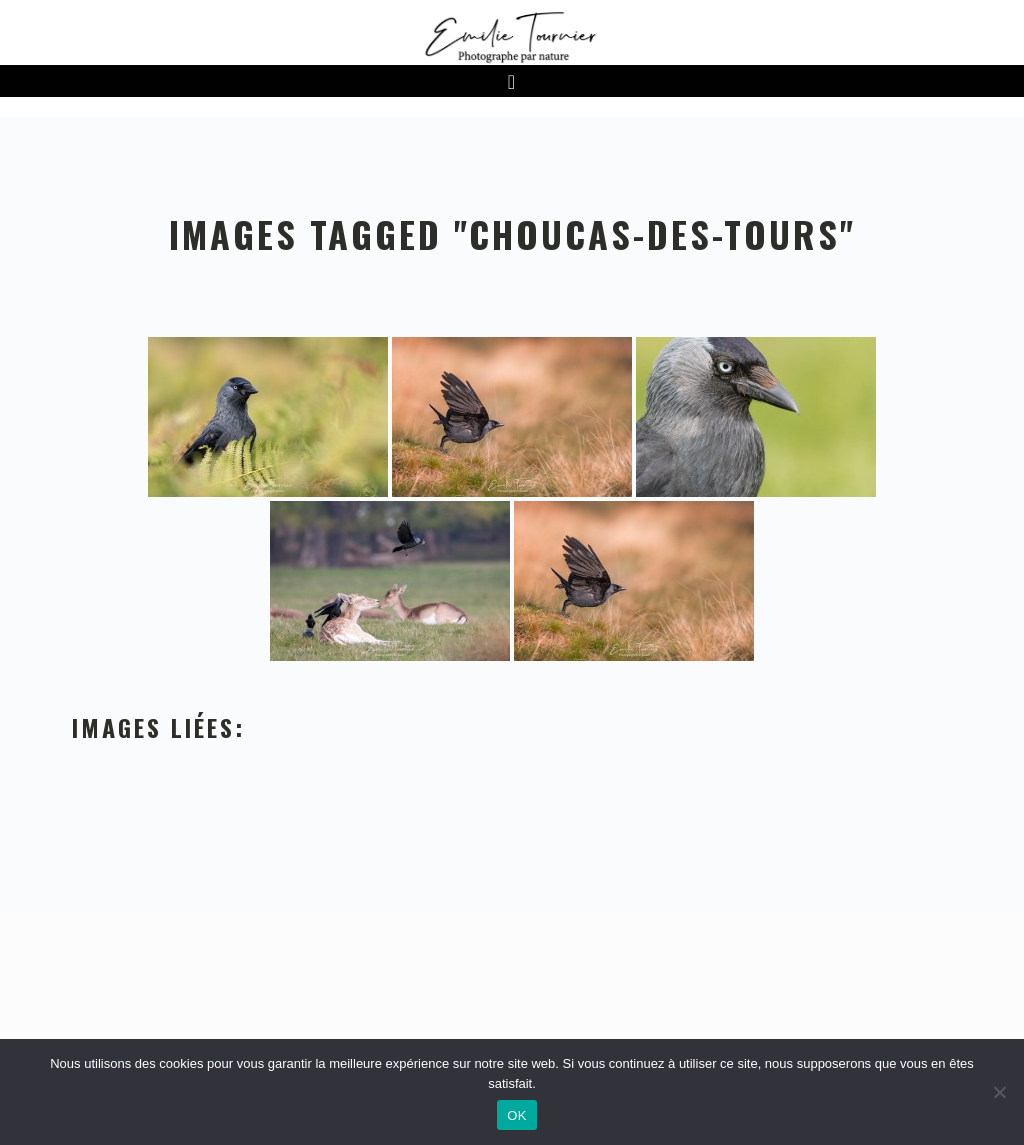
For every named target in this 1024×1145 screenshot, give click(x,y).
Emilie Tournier (512, 36)
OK (516, 1115)
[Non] (999, 1092)
